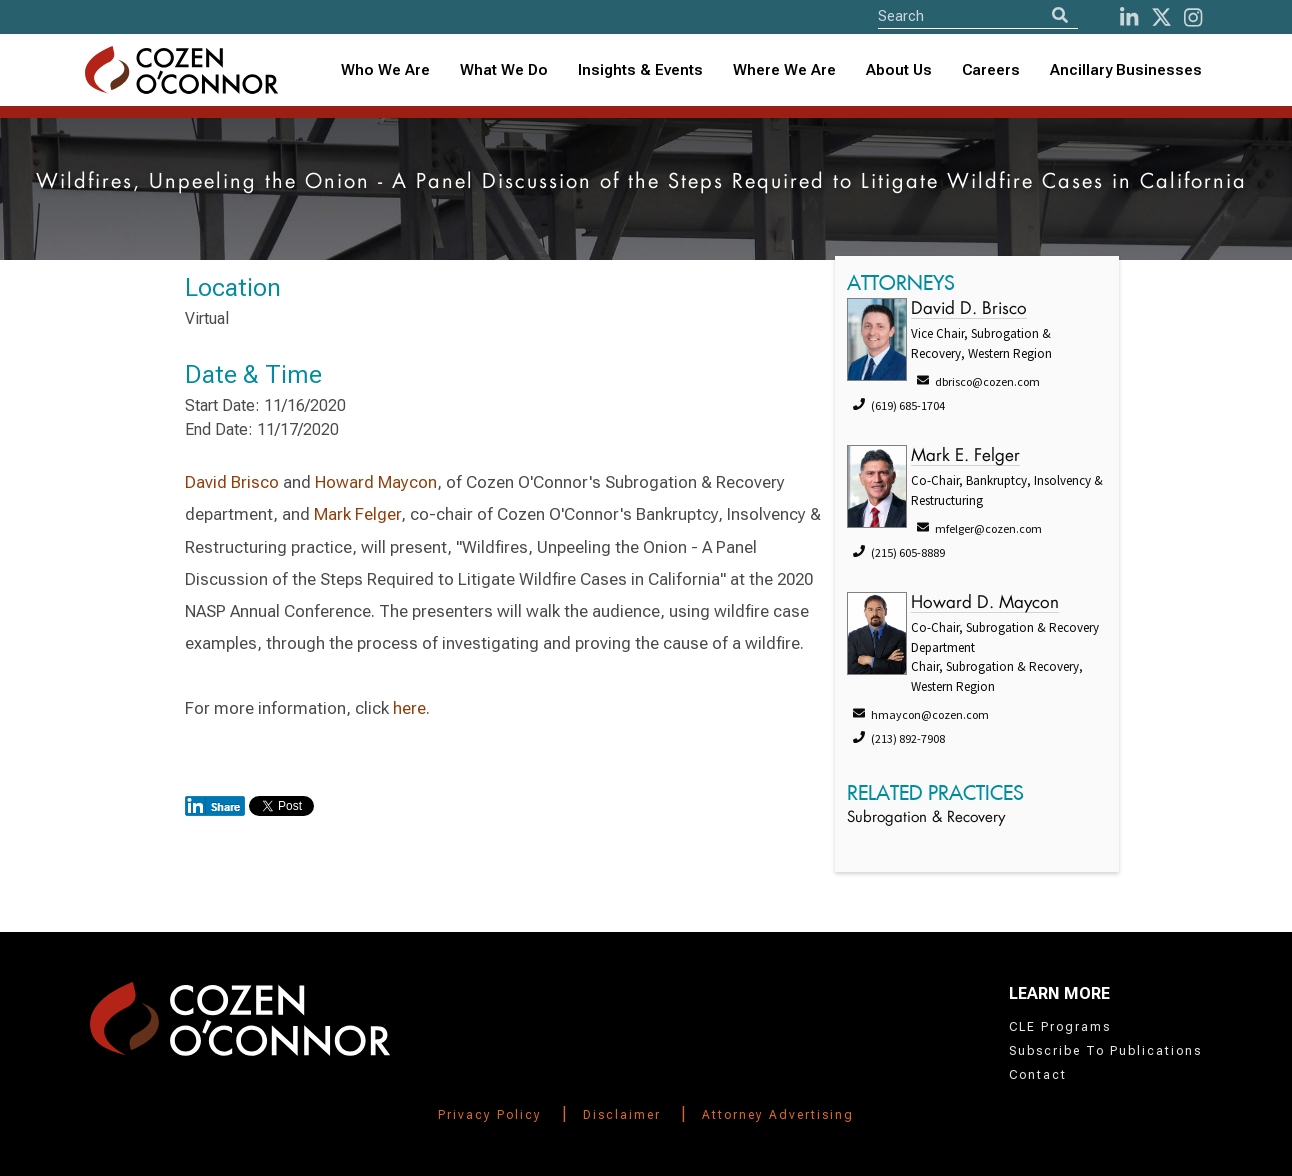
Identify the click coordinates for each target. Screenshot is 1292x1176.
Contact (1038, 1075)
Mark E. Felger (965, 456)
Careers (991, 70)
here (409, 708)
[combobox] (640, 70)
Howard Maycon (376, 482)
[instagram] (1193, 17)
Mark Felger (357, 514)
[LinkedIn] (1129, 17)
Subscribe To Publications (1105, 1051)
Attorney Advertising (778, 1115)
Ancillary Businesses (1126, 70)
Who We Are (385, 70)
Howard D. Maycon (985, 603)
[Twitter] (1161, 17)
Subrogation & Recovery (926, 818)
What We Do (504, 70)
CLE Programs (1060, 1027)
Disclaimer (622, 1115)
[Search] (1060, 15)
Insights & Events (640, 70)
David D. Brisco (969, 309)
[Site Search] (978, 15)
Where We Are (784, 70)
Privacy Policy (490, 1115)
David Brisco (232, 482)
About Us (899, 70)
